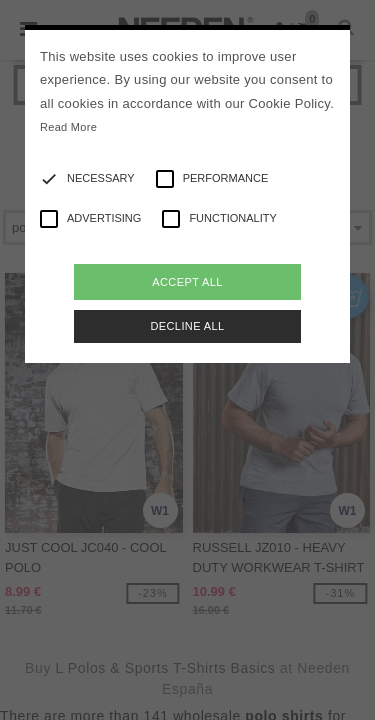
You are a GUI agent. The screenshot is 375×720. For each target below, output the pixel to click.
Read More (68, 127)
